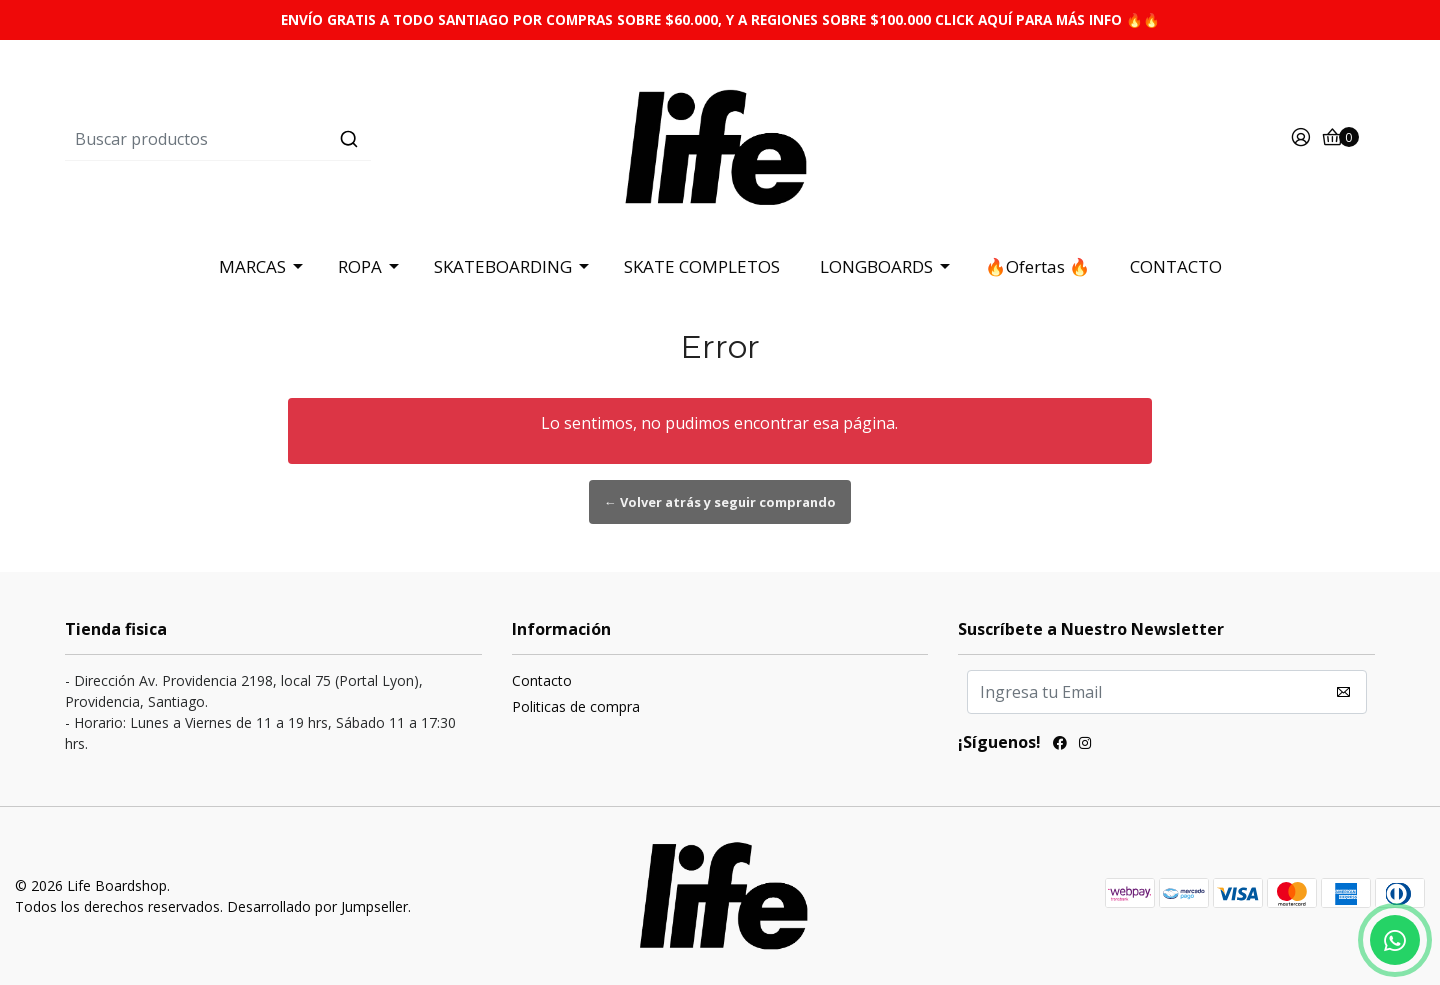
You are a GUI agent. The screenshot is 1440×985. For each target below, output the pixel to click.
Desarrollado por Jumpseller (317, 906)
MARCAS (252, 266)
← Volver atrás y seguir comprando (720, 502)
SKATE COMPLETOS (702, 266)
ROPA (360, 266)
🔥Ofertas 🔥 (1037, 266)
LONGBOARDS (876, 266)
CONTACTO (1176, 266)
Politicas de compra (576, 706)
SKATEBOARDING (503, 266)
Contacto (542, 680)
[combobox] (283, 139)
